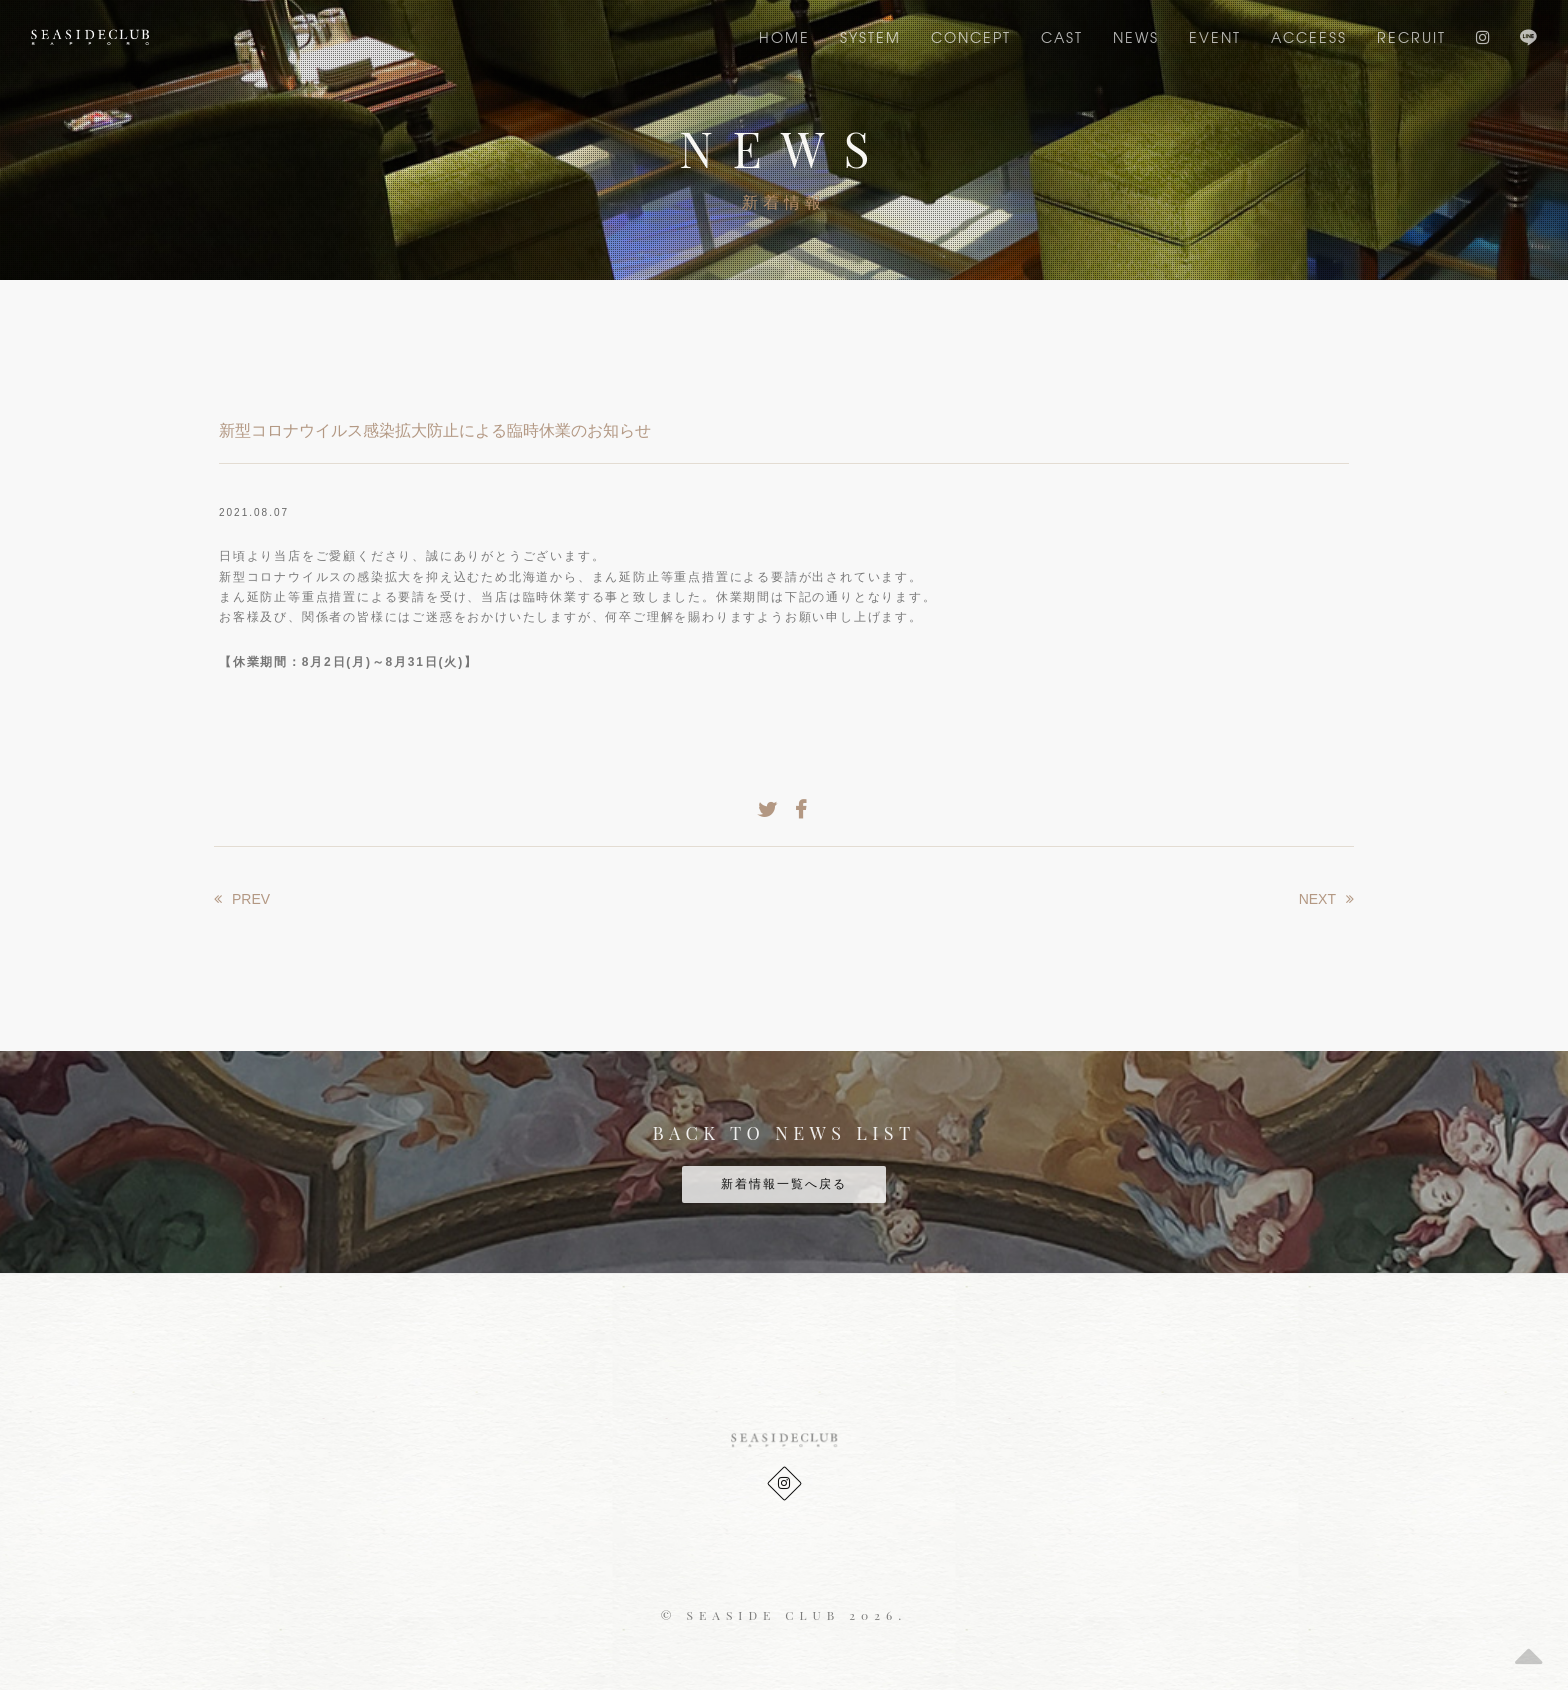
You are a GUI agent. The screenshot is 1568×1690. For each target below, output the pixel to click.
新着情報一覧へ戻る (784, 1184)
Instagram (1483, 37)
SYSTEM (870, 37)
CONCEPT (971, 37)
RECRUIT (1411, 37)
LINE (1528, 37)
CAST (1062, 37)
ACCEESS (1309, 37)
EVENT (1215, 37)
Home (784, 37)
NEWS (1136, 37)
